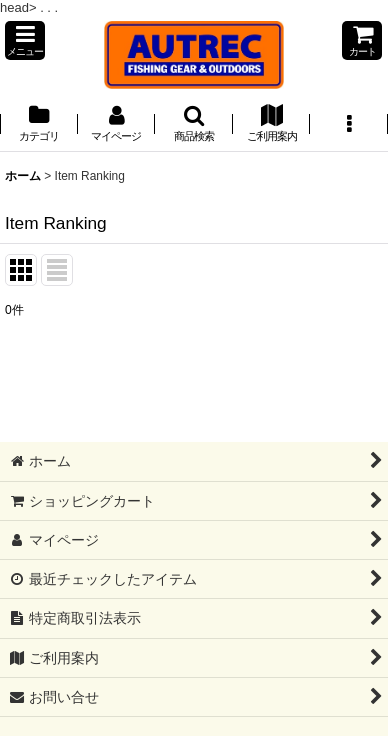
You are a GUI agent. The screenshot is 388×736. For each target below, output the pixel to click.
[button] (25, 40)
